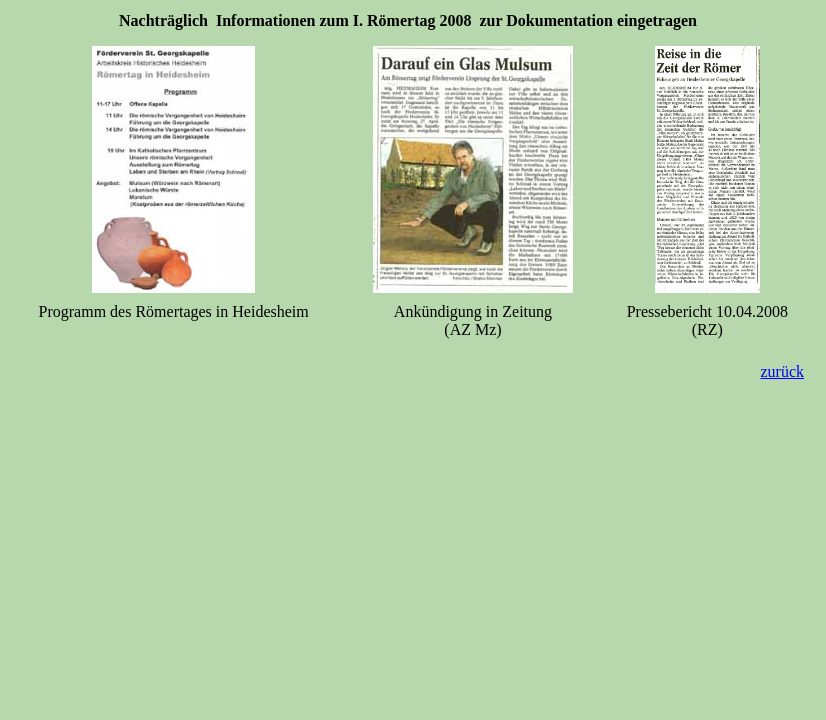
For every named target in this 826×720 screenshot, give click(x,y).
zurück (782, 371)
